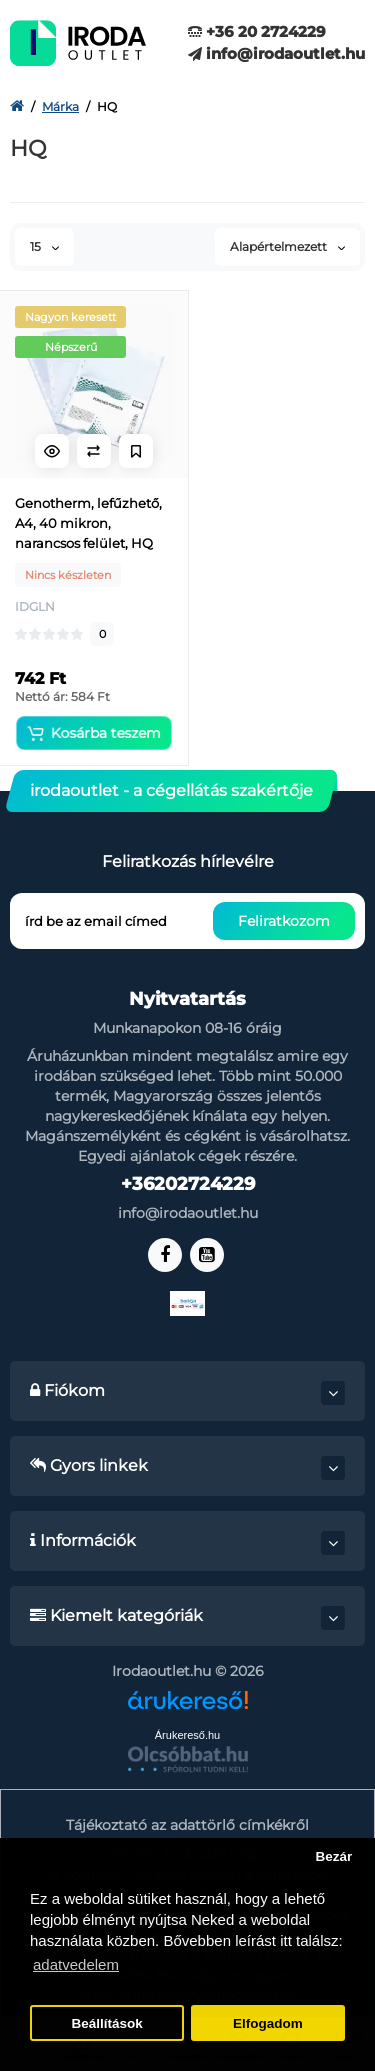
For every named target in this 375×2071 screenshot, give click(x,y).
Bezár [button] (333, 1856)
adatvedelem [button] (76, 1964)
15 (44, 246)
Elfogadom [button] (268, 2023)
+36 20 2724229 (257, 31)
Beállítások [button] (106, 2023)
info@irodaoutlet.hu (276, 53)
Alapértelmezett (287, 246)
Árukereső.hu (187, 1735)
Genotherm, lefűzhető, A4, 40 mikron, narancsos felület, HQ (88, 523)
